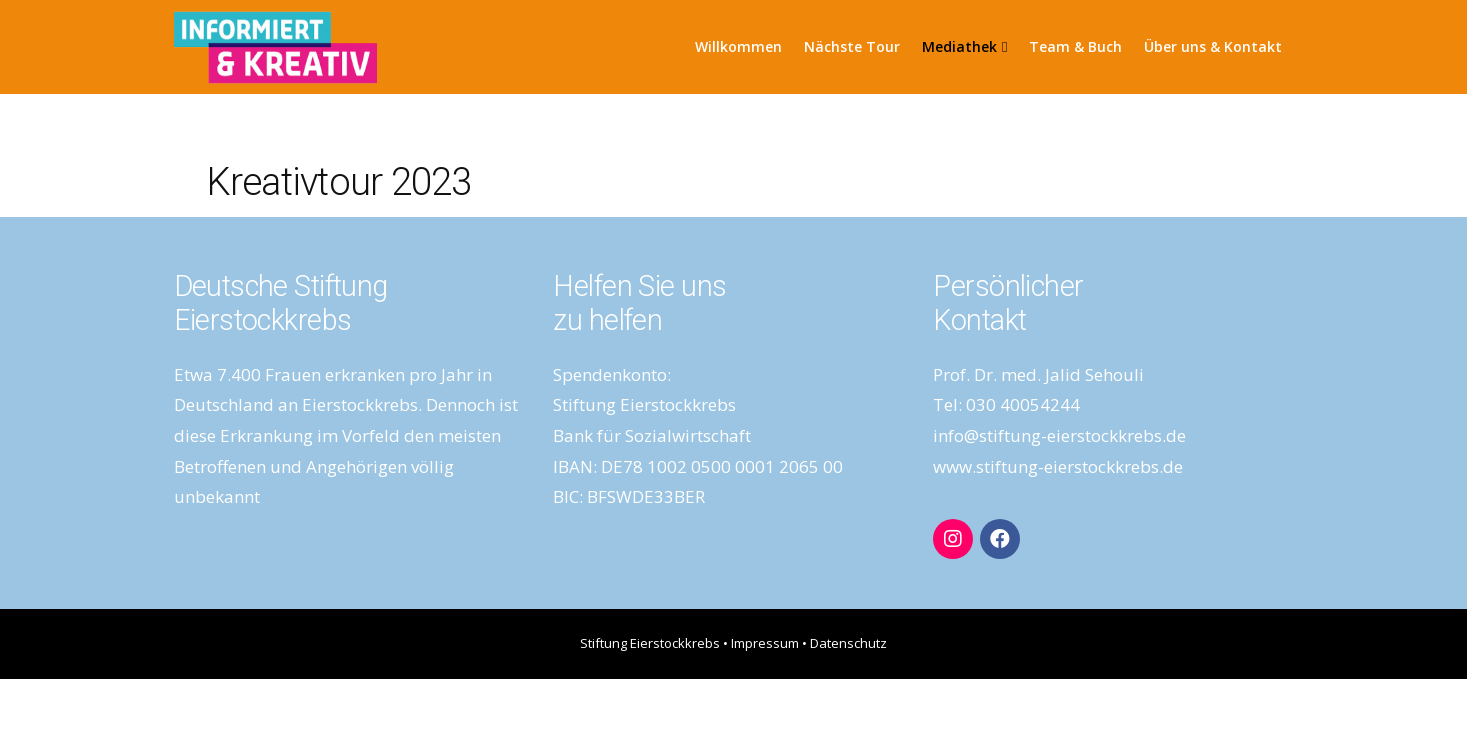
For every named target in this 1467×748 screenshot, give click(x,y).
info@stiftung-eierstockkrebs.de (1059, 435)
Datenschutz (848, 643)
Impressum (765, 643)
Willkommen (738, 46)
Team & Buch (1075, 46)
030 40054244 (1023, 404)
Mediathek (964, 46)
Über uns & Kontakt (1213, 46)
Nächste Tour (852, 46)
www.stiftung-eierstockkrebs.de (1058, 466)
